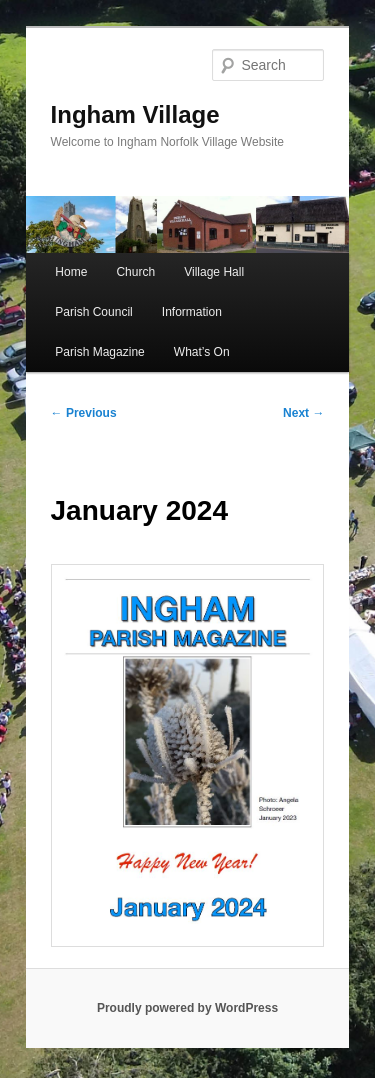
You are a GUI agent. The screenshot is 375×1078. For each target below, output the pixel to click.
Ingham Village (135, 114)
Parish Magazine (99, 352)
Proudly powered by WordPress (187, 1008)
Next (303, 413)
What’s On (202, 352)
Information (192, 312)
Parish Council (93, 312)
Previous (84, 413)
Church (135, 272)
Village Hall (214, 272)
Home (71, 272)
